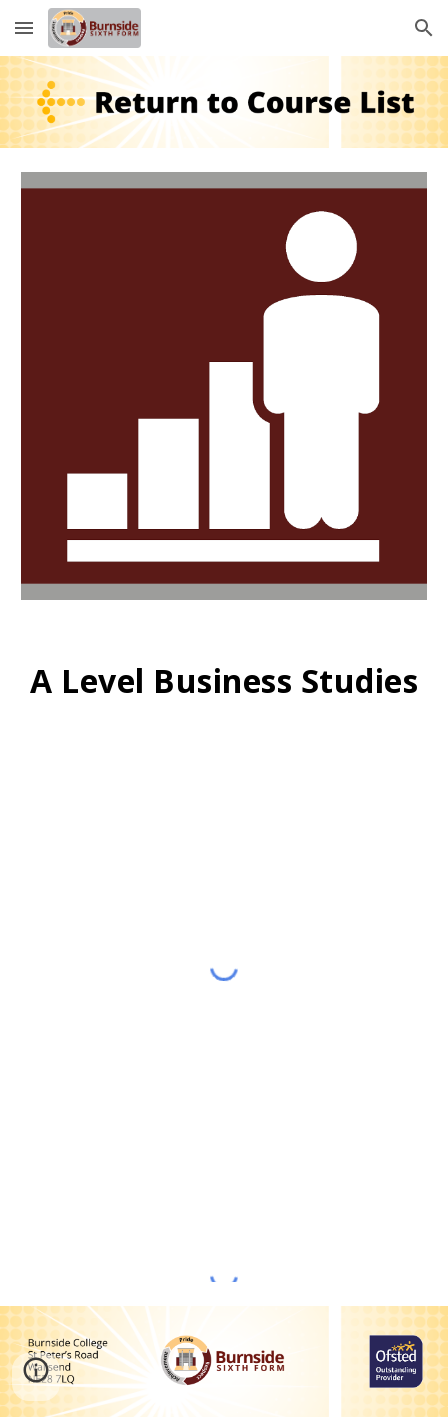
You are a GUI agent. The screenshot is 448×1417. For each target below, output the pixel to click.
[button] (24, 27)
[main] (223, 681)
